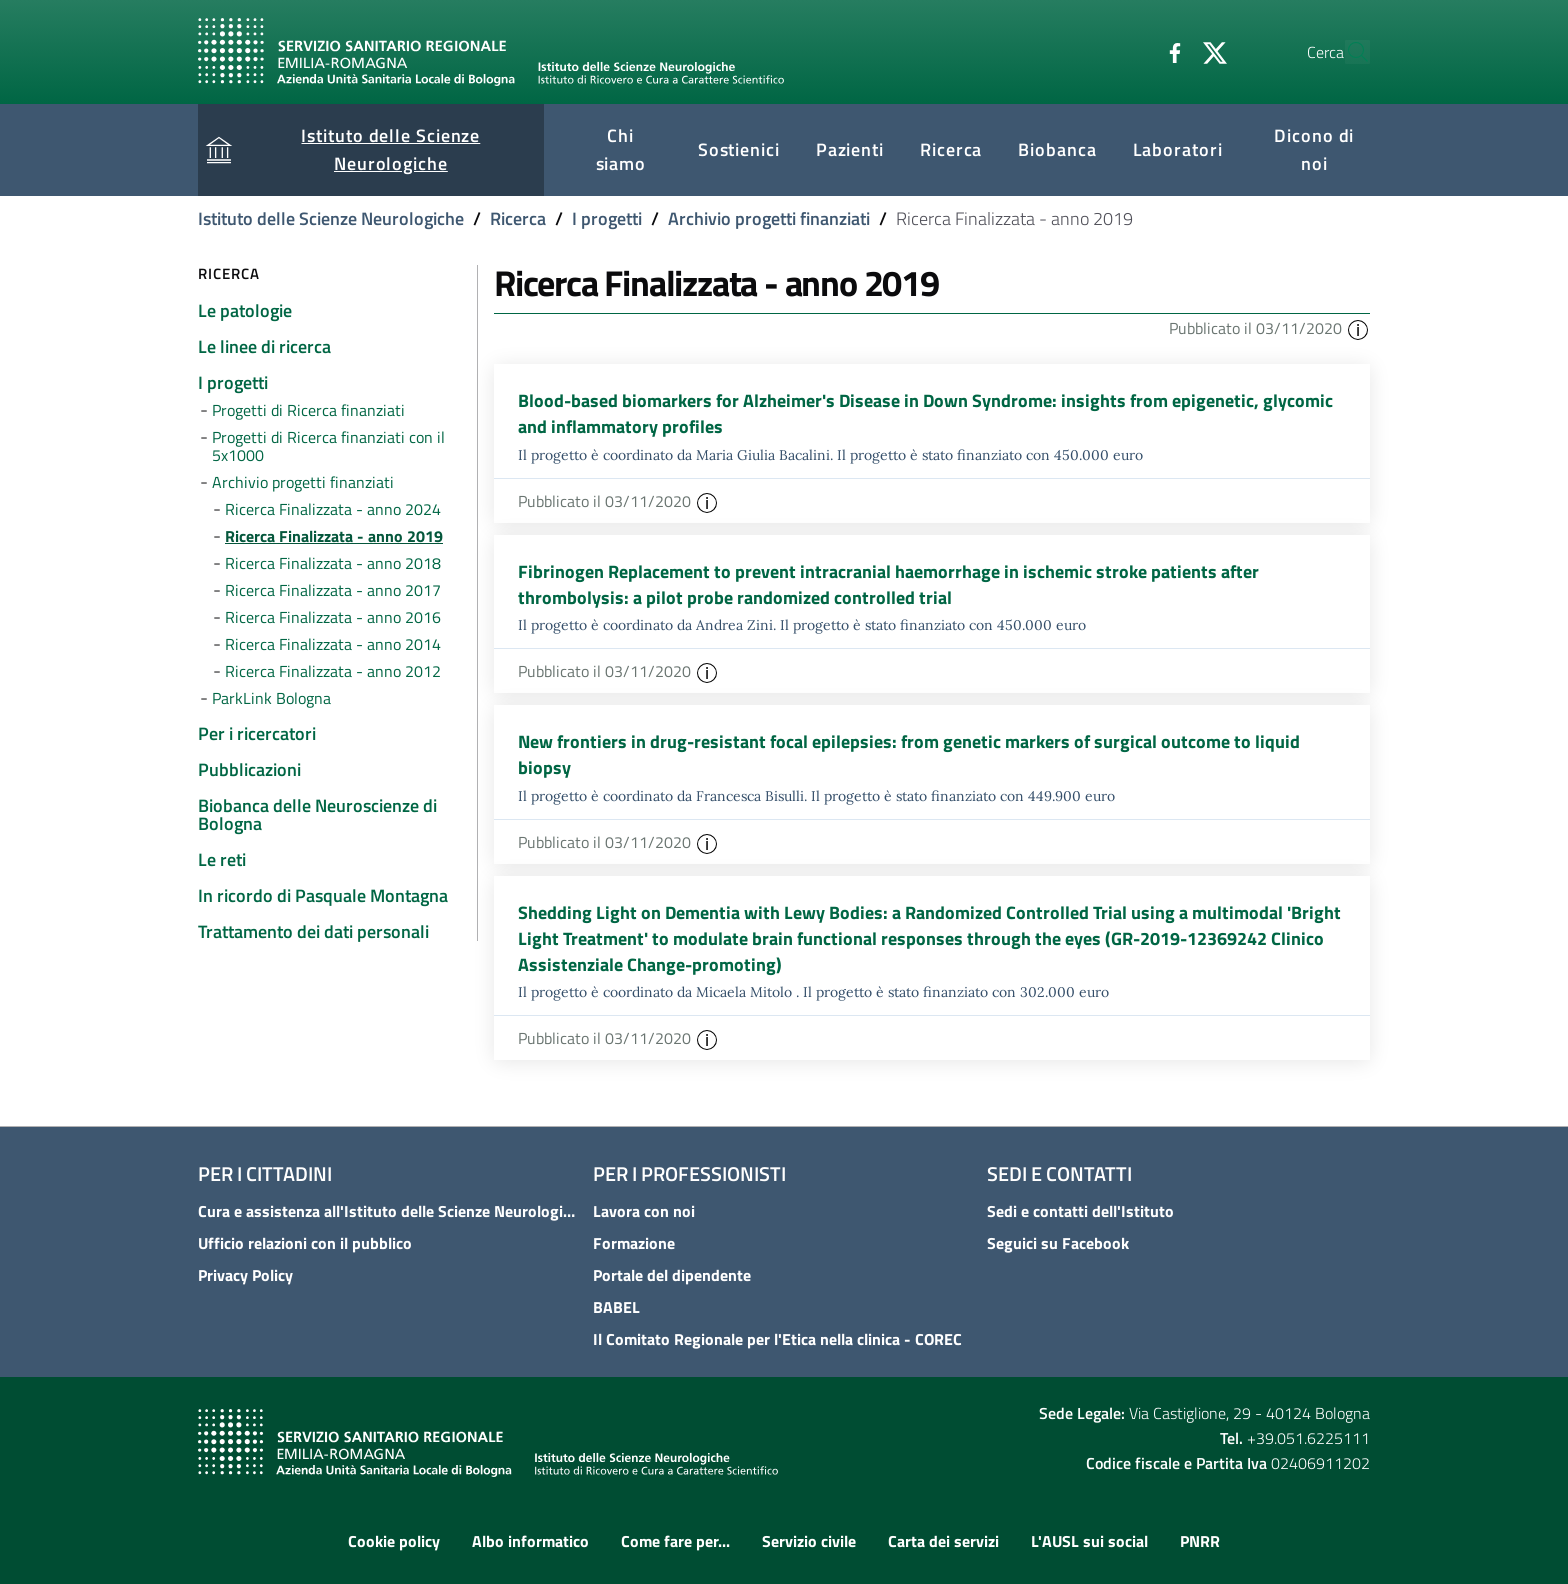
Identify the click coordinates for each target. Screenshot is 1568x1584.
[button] (1358, 328)
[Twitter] (1169, 51)
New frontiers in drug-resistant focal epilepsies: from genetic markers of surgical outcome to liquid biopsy (909, 755)
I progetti (607, 218)
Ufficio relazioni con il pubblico (305, 1244)
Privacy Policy (245, 1276)
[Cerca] (1346, 52)
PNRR (1200, 1541)
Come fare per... (675, 1541)
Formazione (634, 1244)
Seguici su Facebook (1058, 1244)
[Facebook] (1129, 51)
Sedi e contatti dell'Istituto (1080, 1212)
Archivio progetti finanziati (769, 218)
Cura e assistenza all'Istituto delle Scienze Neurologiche (389, 1212)
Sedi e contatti (1059, 1174)
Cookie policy (394, 1541)
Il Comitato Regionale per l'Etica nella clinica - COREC (777, 1340)
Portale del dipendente (672, 1276)
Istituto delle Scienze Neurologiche (331, 218)
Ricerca (518, 218)
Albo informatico (530, 1541)
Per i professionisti (689, 1174)
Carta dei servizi (943, 1541)
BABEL (616, 1308)
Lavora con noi (644, 1212)
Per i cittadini (265, 1174)
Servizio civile (809, 1541)
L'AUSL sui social (1089, 1541)
